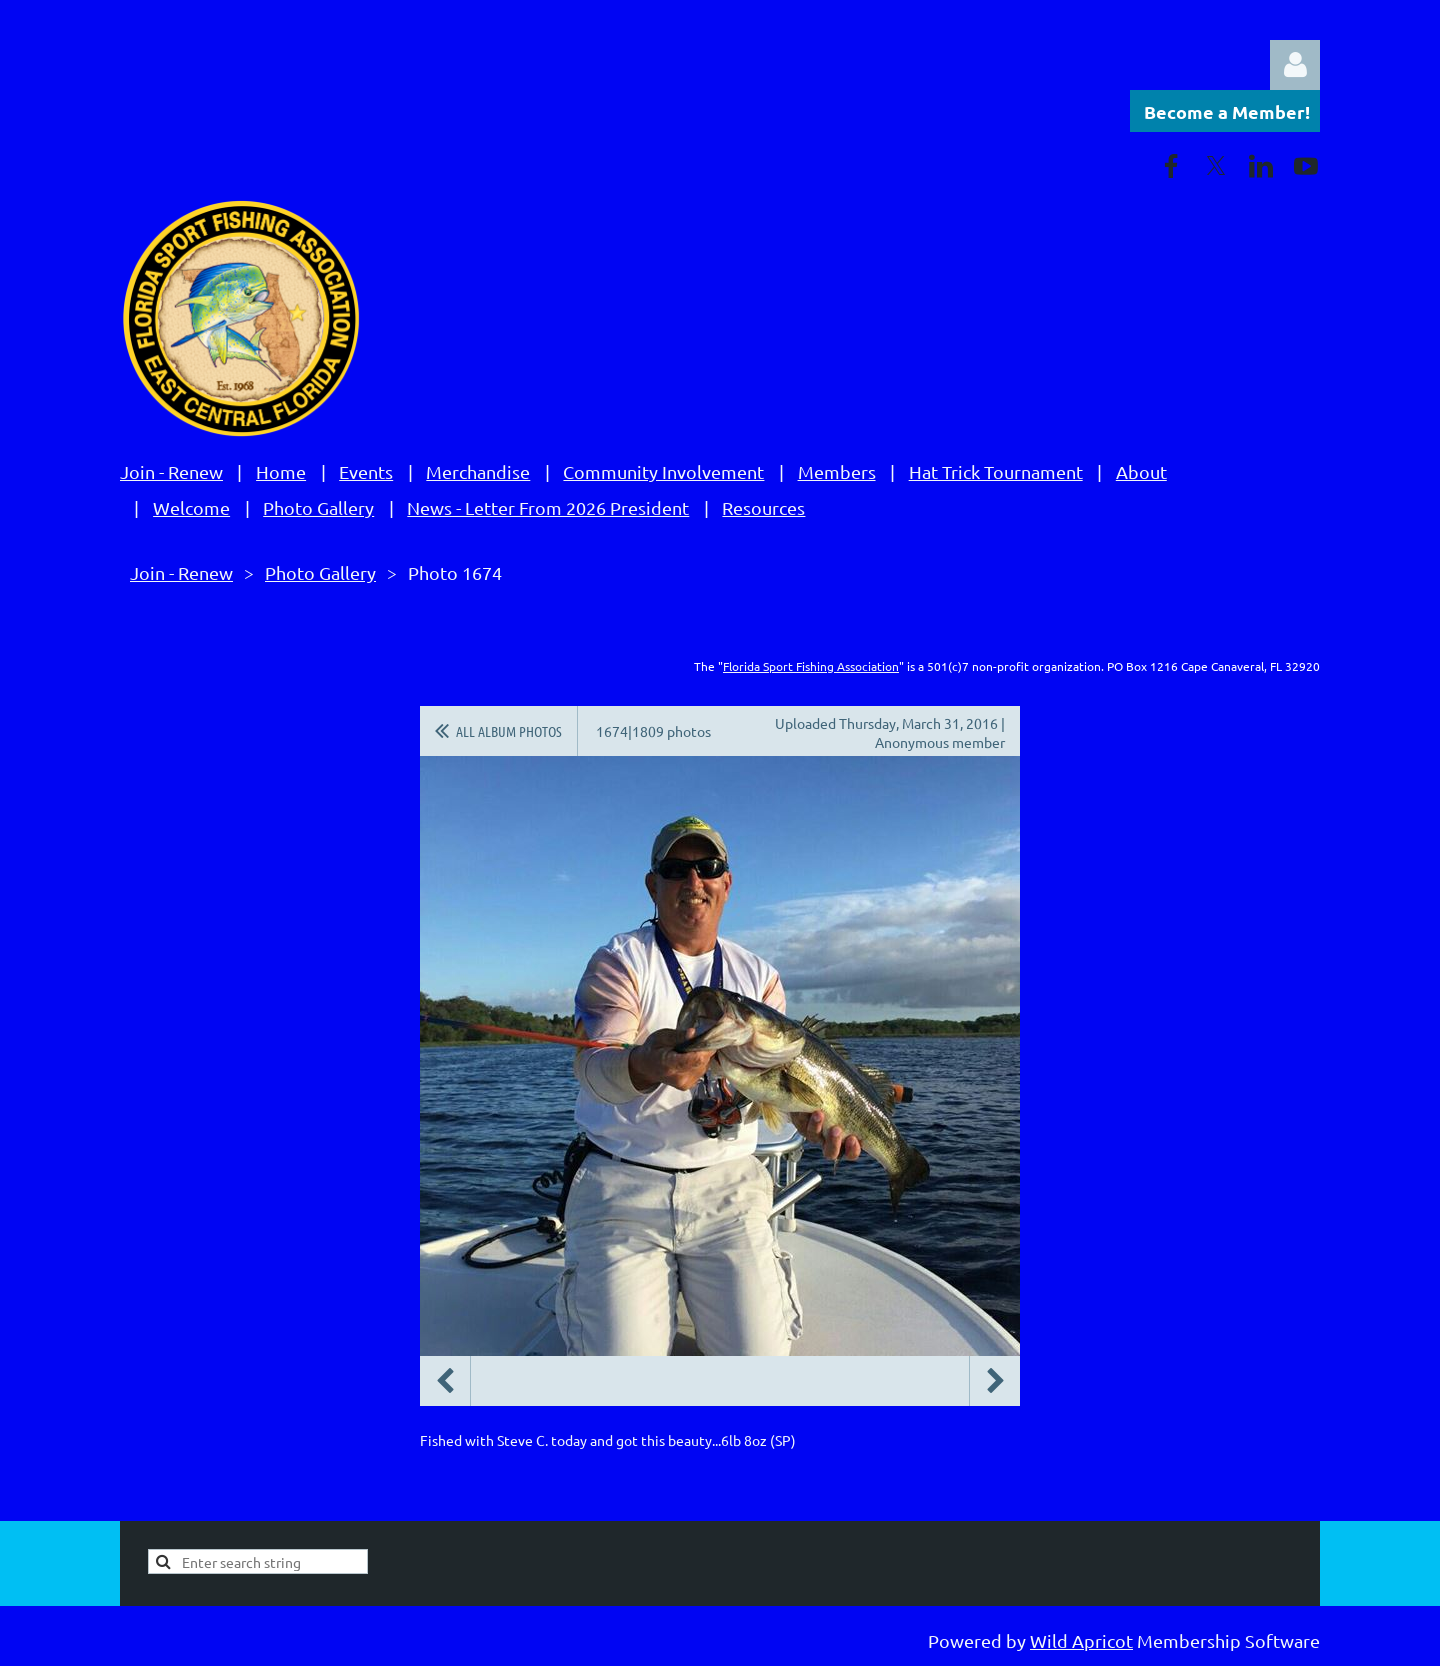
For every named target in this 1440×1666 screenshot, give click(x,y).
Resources (763, 507)
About (1141, 471)
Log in (1295, 65)
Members (837, 471)
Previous (445, 1381)
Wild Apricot (1081, 1640)
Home (281, 471)
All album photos (509, 731)
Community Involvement (663, 471)
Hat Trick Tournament (996, 471)
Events (366, 471)
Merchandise (478, 471)
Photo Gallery (318, 507)
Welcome (191, 507)
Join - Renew (171, 471)
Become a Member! (1227, 111)
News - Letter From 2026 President (548, 507)
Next (995, 1381)
